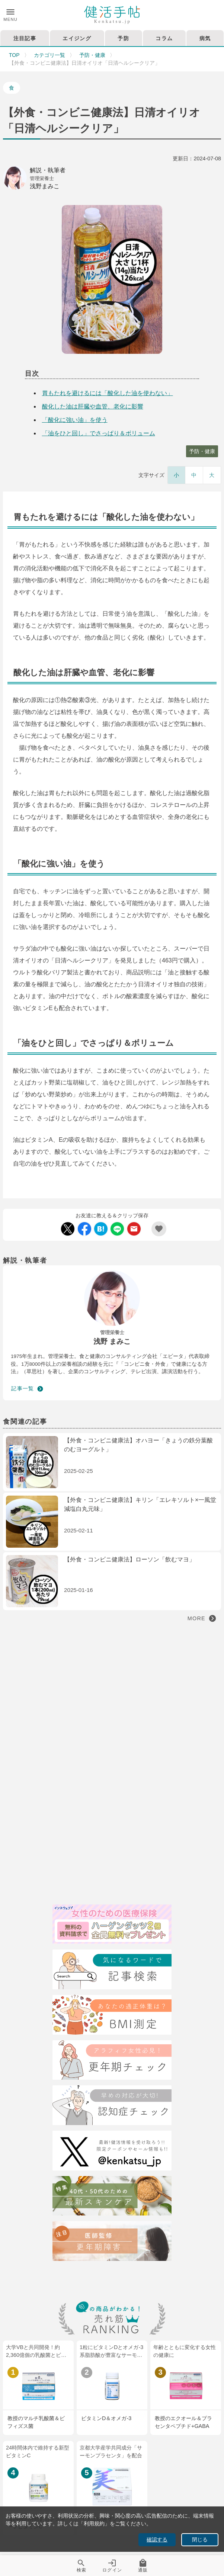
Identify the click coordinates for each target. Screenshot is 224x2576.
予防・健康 (92, 55)
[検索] (112, 1970)
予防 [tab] (123, 38)
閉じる (200, 2540)
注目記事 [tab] (24, 38)
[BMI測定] (112, 2016)
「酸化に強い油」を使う (75, 420)
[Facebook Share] (84, 1228)
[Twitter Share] (67, 1228)
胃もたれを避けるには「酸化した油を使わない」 (107, 393)
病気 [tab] (205, 38)
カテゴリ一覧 (49, 55)
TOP (14, 55)
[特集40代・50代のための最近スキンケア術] (112, 2197)
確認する (157, 2540)
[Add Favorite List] (158, 1228)
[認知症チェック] (112, 2106)
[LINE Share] (117, 1228)
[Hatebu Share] (100, 1228)
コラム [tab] (164, 38)
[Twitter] (112, 2152)
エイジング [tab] (77, 38)
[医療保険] (112, 1925)
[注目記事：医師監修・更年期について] (112, 2242)
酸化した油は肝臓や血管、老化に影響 (92, 406)
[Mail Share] (134, 1228)
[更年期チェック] (112, 2061)
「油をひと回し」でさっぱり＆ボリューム (98, 433)
